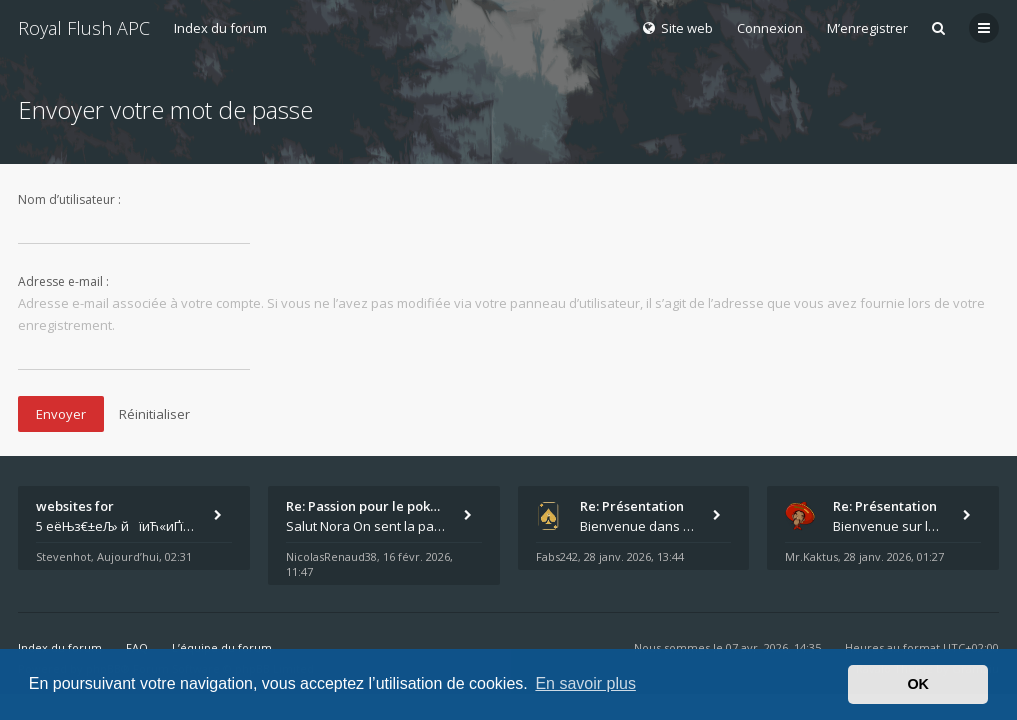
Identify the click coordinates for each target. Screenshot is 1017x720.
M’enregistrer (867, 28)
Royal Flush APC (84, 28)
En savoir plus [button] (585, 683)
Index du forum (220, 28)
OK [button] (918, 684)
